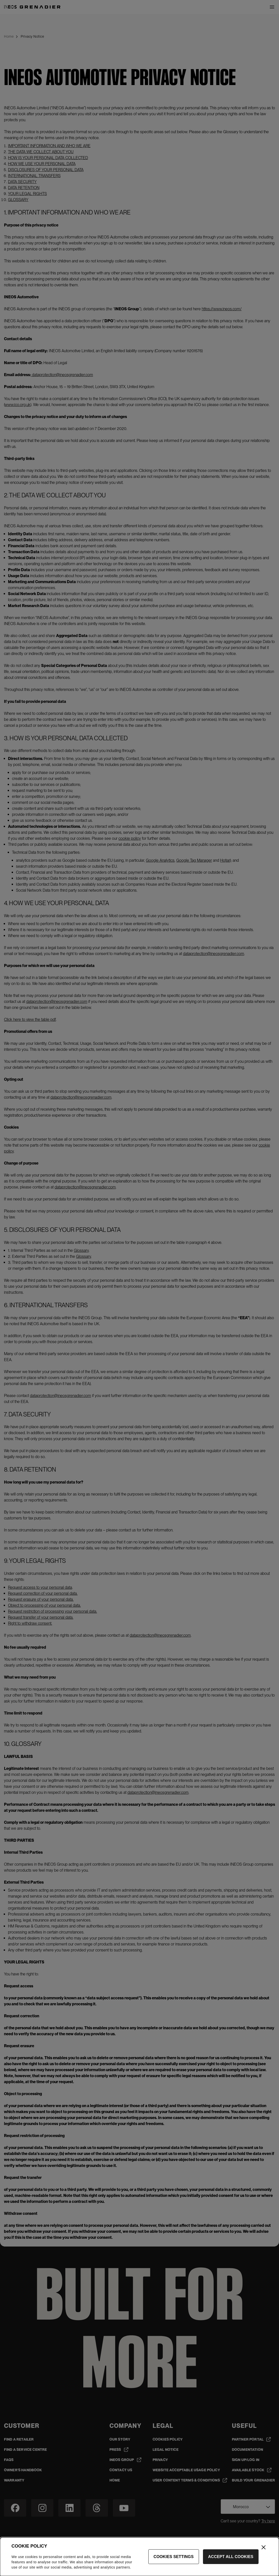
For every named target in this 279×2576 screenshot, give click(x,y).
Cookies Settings (174, 2557)
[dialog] (139, 2556)
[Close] (264, 2547)
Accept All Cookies (231, 2557)
